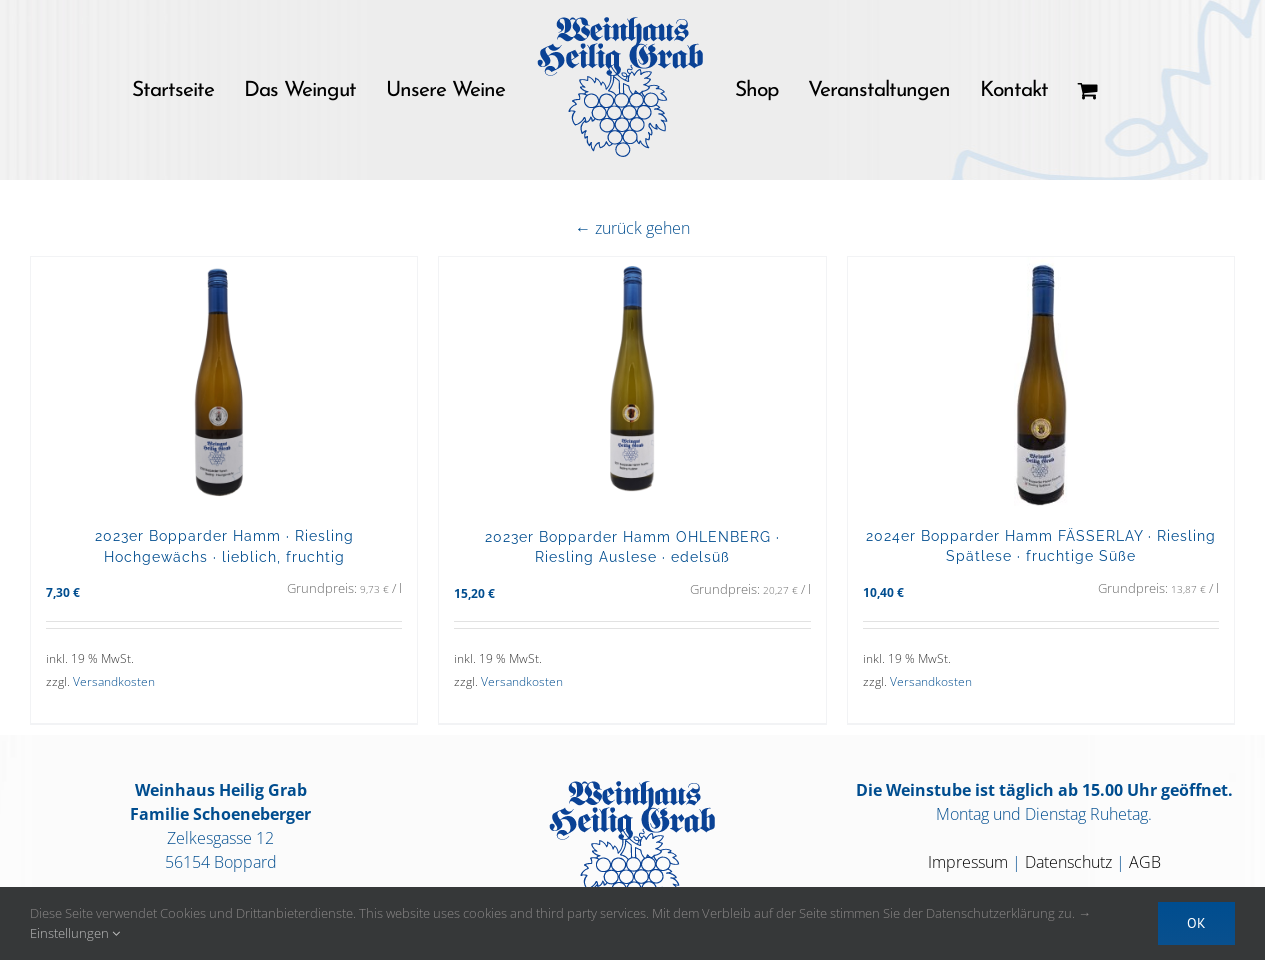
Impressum (968, 862)
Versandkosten (114, 681)
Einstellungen (75, 933)
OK (1196, 923)
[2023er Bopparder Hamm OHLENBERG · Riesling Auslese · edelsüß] (632, 382)
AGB (1145, 862)
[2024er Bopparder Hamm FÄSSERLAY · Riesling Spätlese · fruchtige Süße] (1041, 381)
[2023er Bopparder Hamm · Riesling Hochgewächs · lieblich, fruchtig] (224, 381)
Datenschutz (1068, 862)
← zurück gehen (632, 228)
